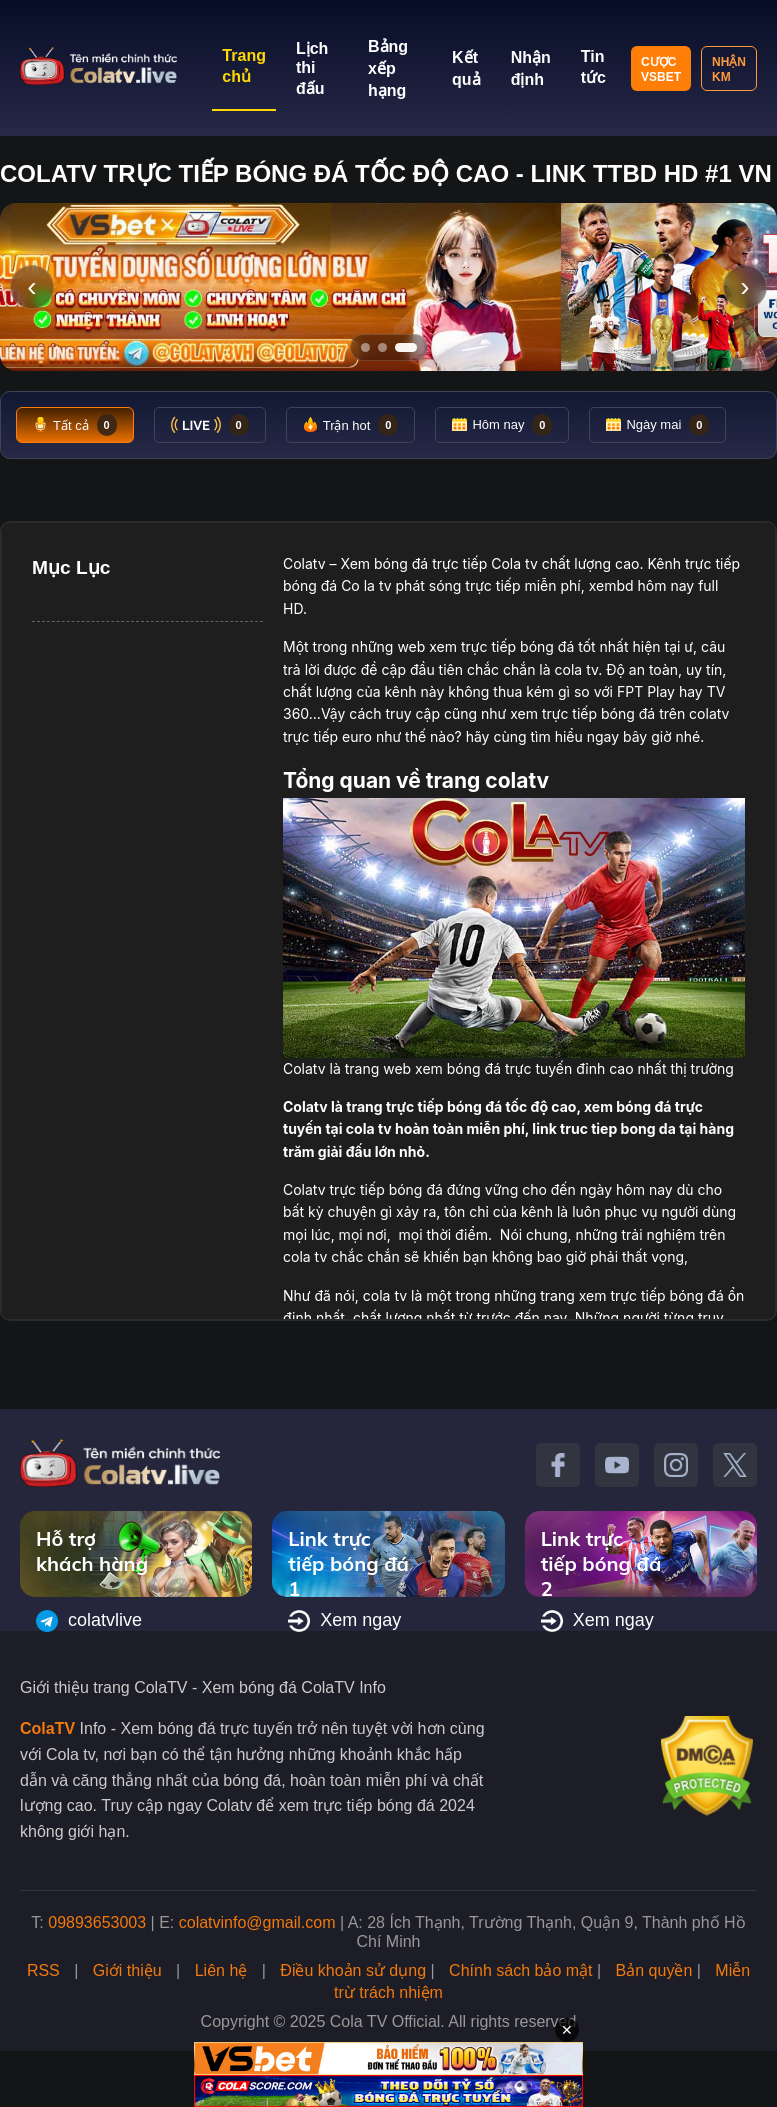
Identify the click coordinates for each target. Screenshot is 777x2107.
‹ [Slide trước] (31, 286)
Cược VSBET (661, 69)
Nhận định (531, 68)
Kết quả (466, 68)
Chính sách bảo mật (520, 1970)
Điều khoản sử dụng (353, 1970)
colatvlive (89, 1621)
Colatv (304, 563)
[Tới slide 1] (365, 347)
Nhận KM (729, 69)
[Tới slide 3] (406, 347)
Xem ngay (344, 1621)
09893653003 (97, 1922)
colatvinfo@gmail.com (257, 1922)
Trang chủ (244, 66)
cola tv (577, 669)
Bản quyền (654, 1970)
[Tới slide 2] (382, 347)
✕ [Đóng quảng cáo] (567, 2030)
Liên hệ (221, 1970)
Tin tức (593, 67)
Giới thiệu (127, 1970)
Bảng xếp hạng (388, 68)
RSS (43, 1970)
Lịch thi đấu (312, 68)
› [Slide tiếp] (744, 286)
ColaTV (47, 1728)
